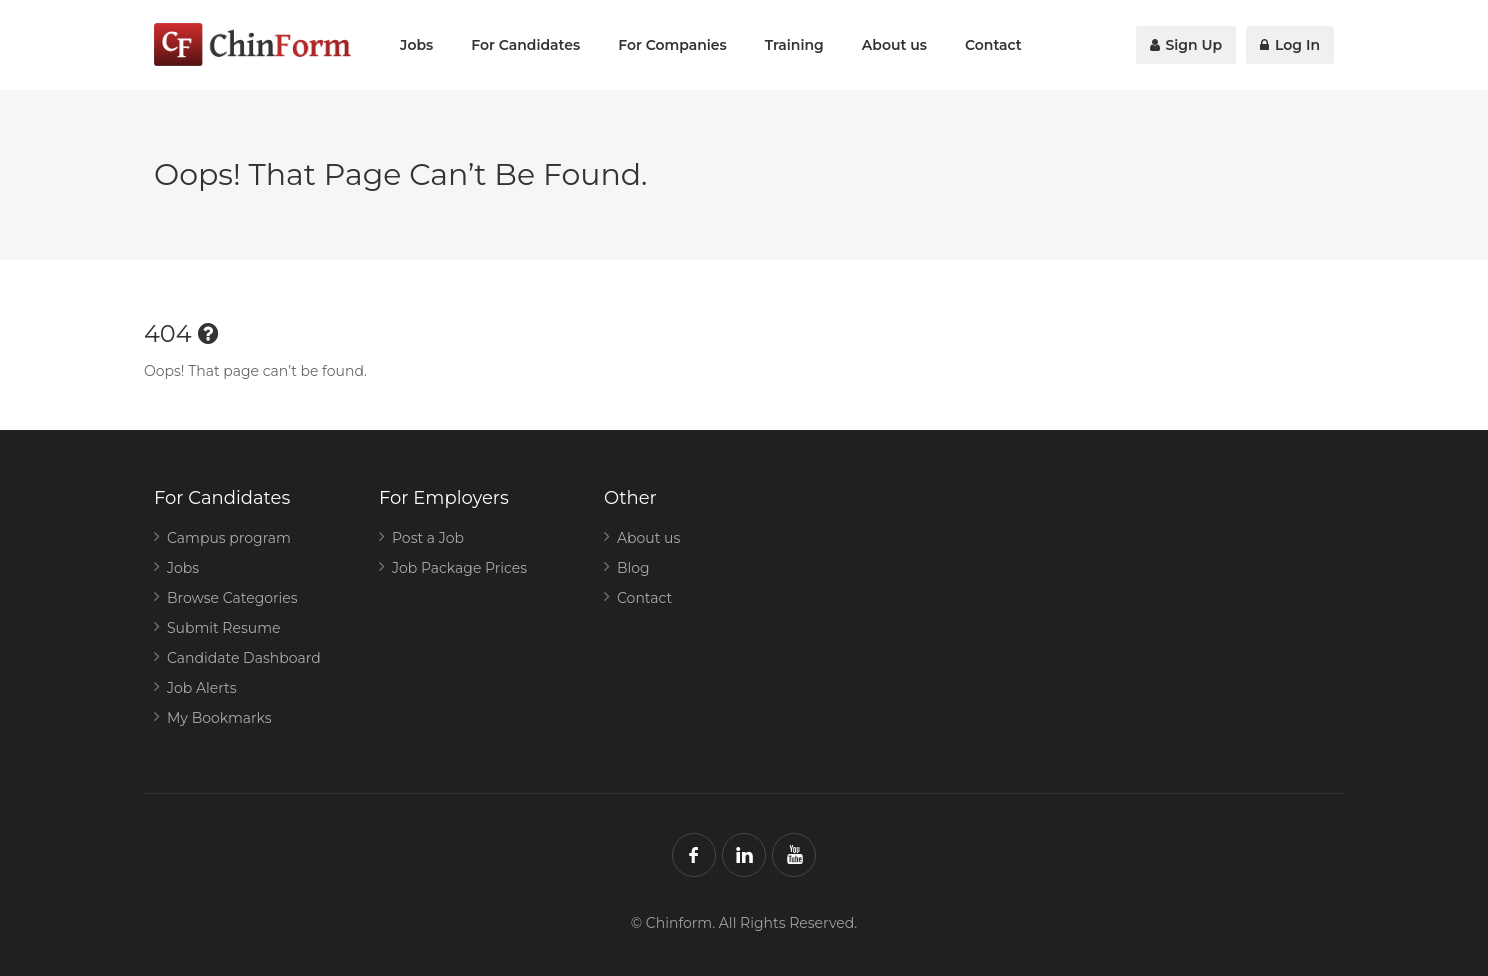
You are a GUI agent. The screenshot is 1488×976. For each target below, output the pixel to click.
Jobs (416, 45)
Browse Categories (232, 598)
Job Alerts (202, 688)
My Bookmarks (219, 718)
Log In (1290, 45)
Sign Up (1186, 45)
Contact (993, 45)
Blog (633, 568)
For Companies (672, 45)
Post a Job (428, 538)
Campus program (229, 538)
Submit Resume (224, 628)
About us (894, 45)
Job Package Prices (459, 568)
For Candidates (525, 45)
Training (794, 45)
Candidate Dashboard (244, 658)
